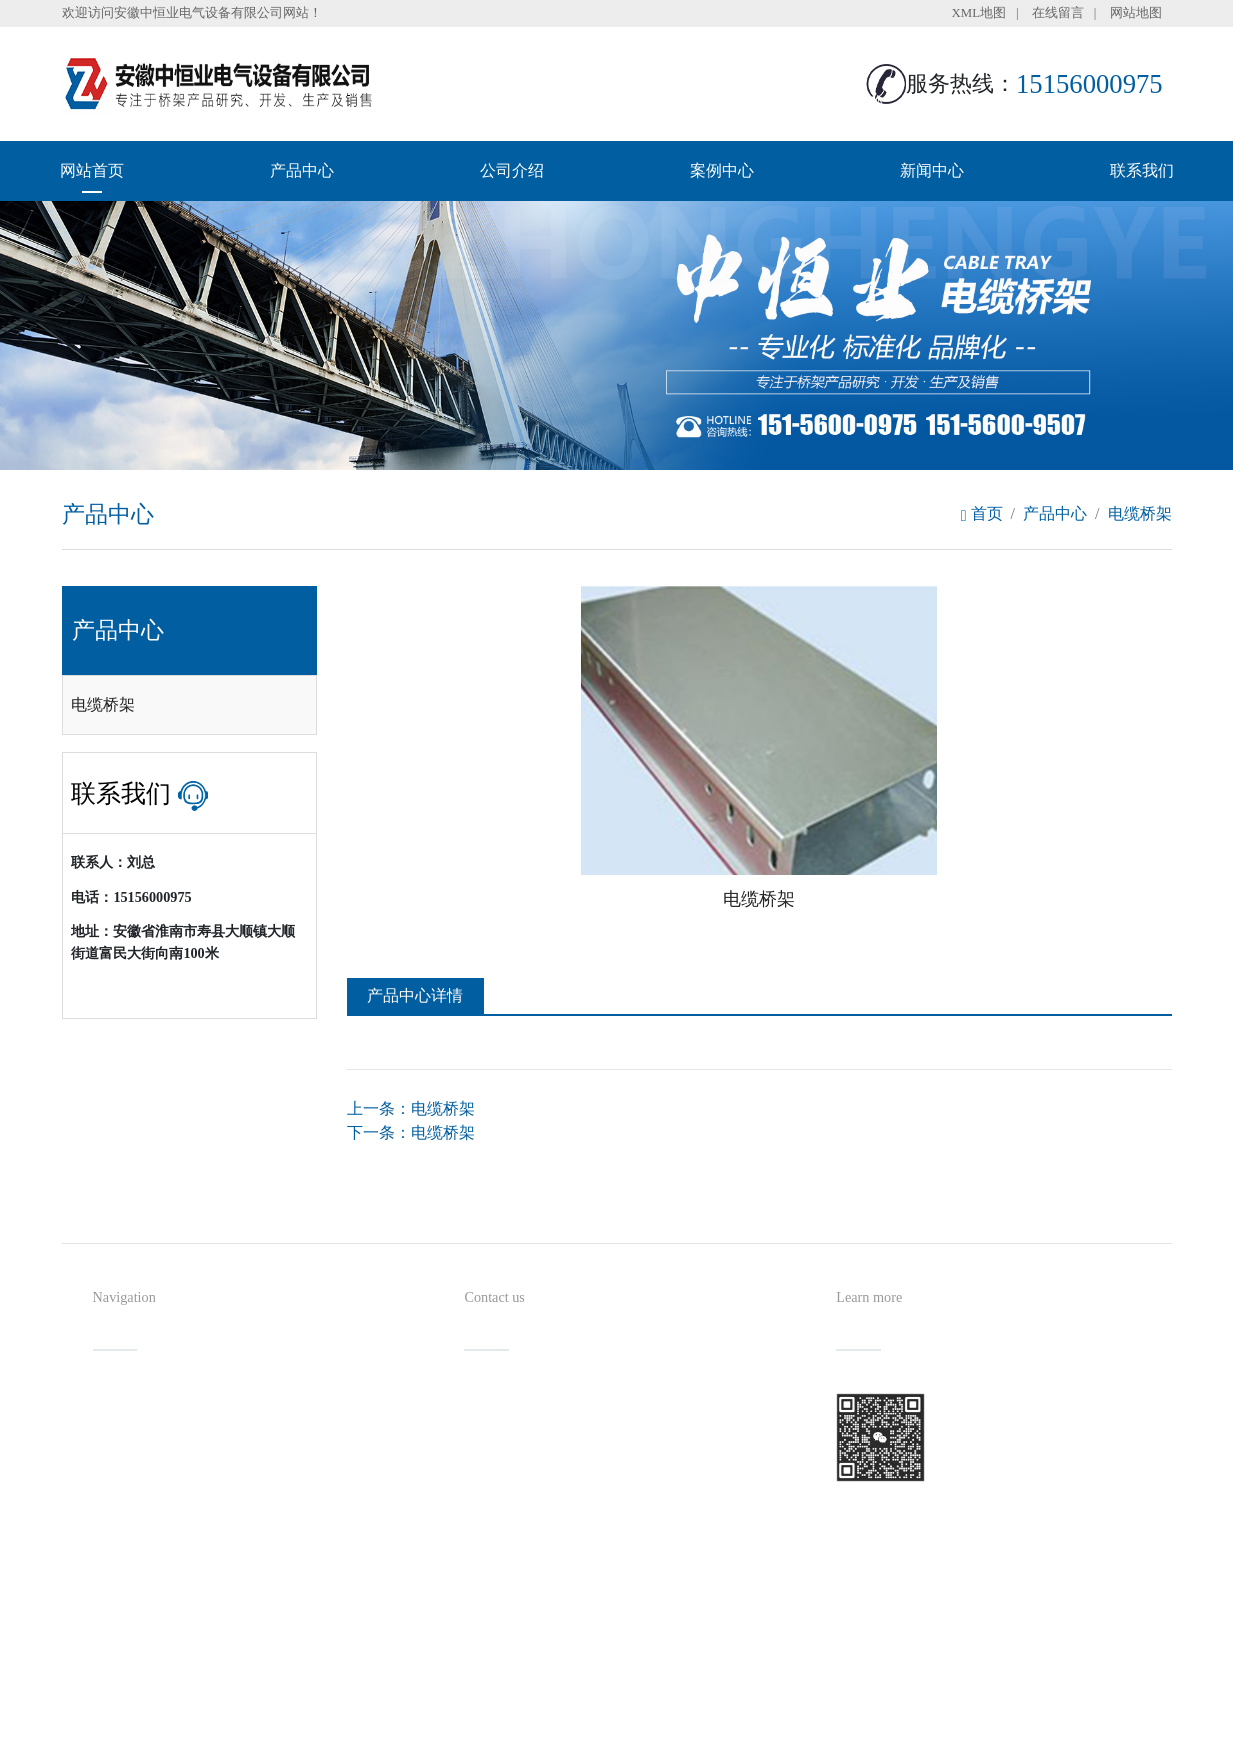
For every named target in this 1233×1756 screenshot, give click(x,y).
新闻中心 (932, 170)
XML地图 (979, 13)
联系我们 (1142, 170)
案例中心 (722, 170)
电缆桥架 (1140, 513)
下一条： (411, 1132)
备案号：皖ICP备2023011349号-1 (717, 1700)
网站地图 (1136, 13)
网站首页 (92, 170)
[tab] (189, 705)
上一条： (411, 1108)
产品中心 (302, 170)
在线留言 (1058, 13)
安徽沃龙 (657, 1733)
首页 (982, 513)
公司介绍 (512, 170)
